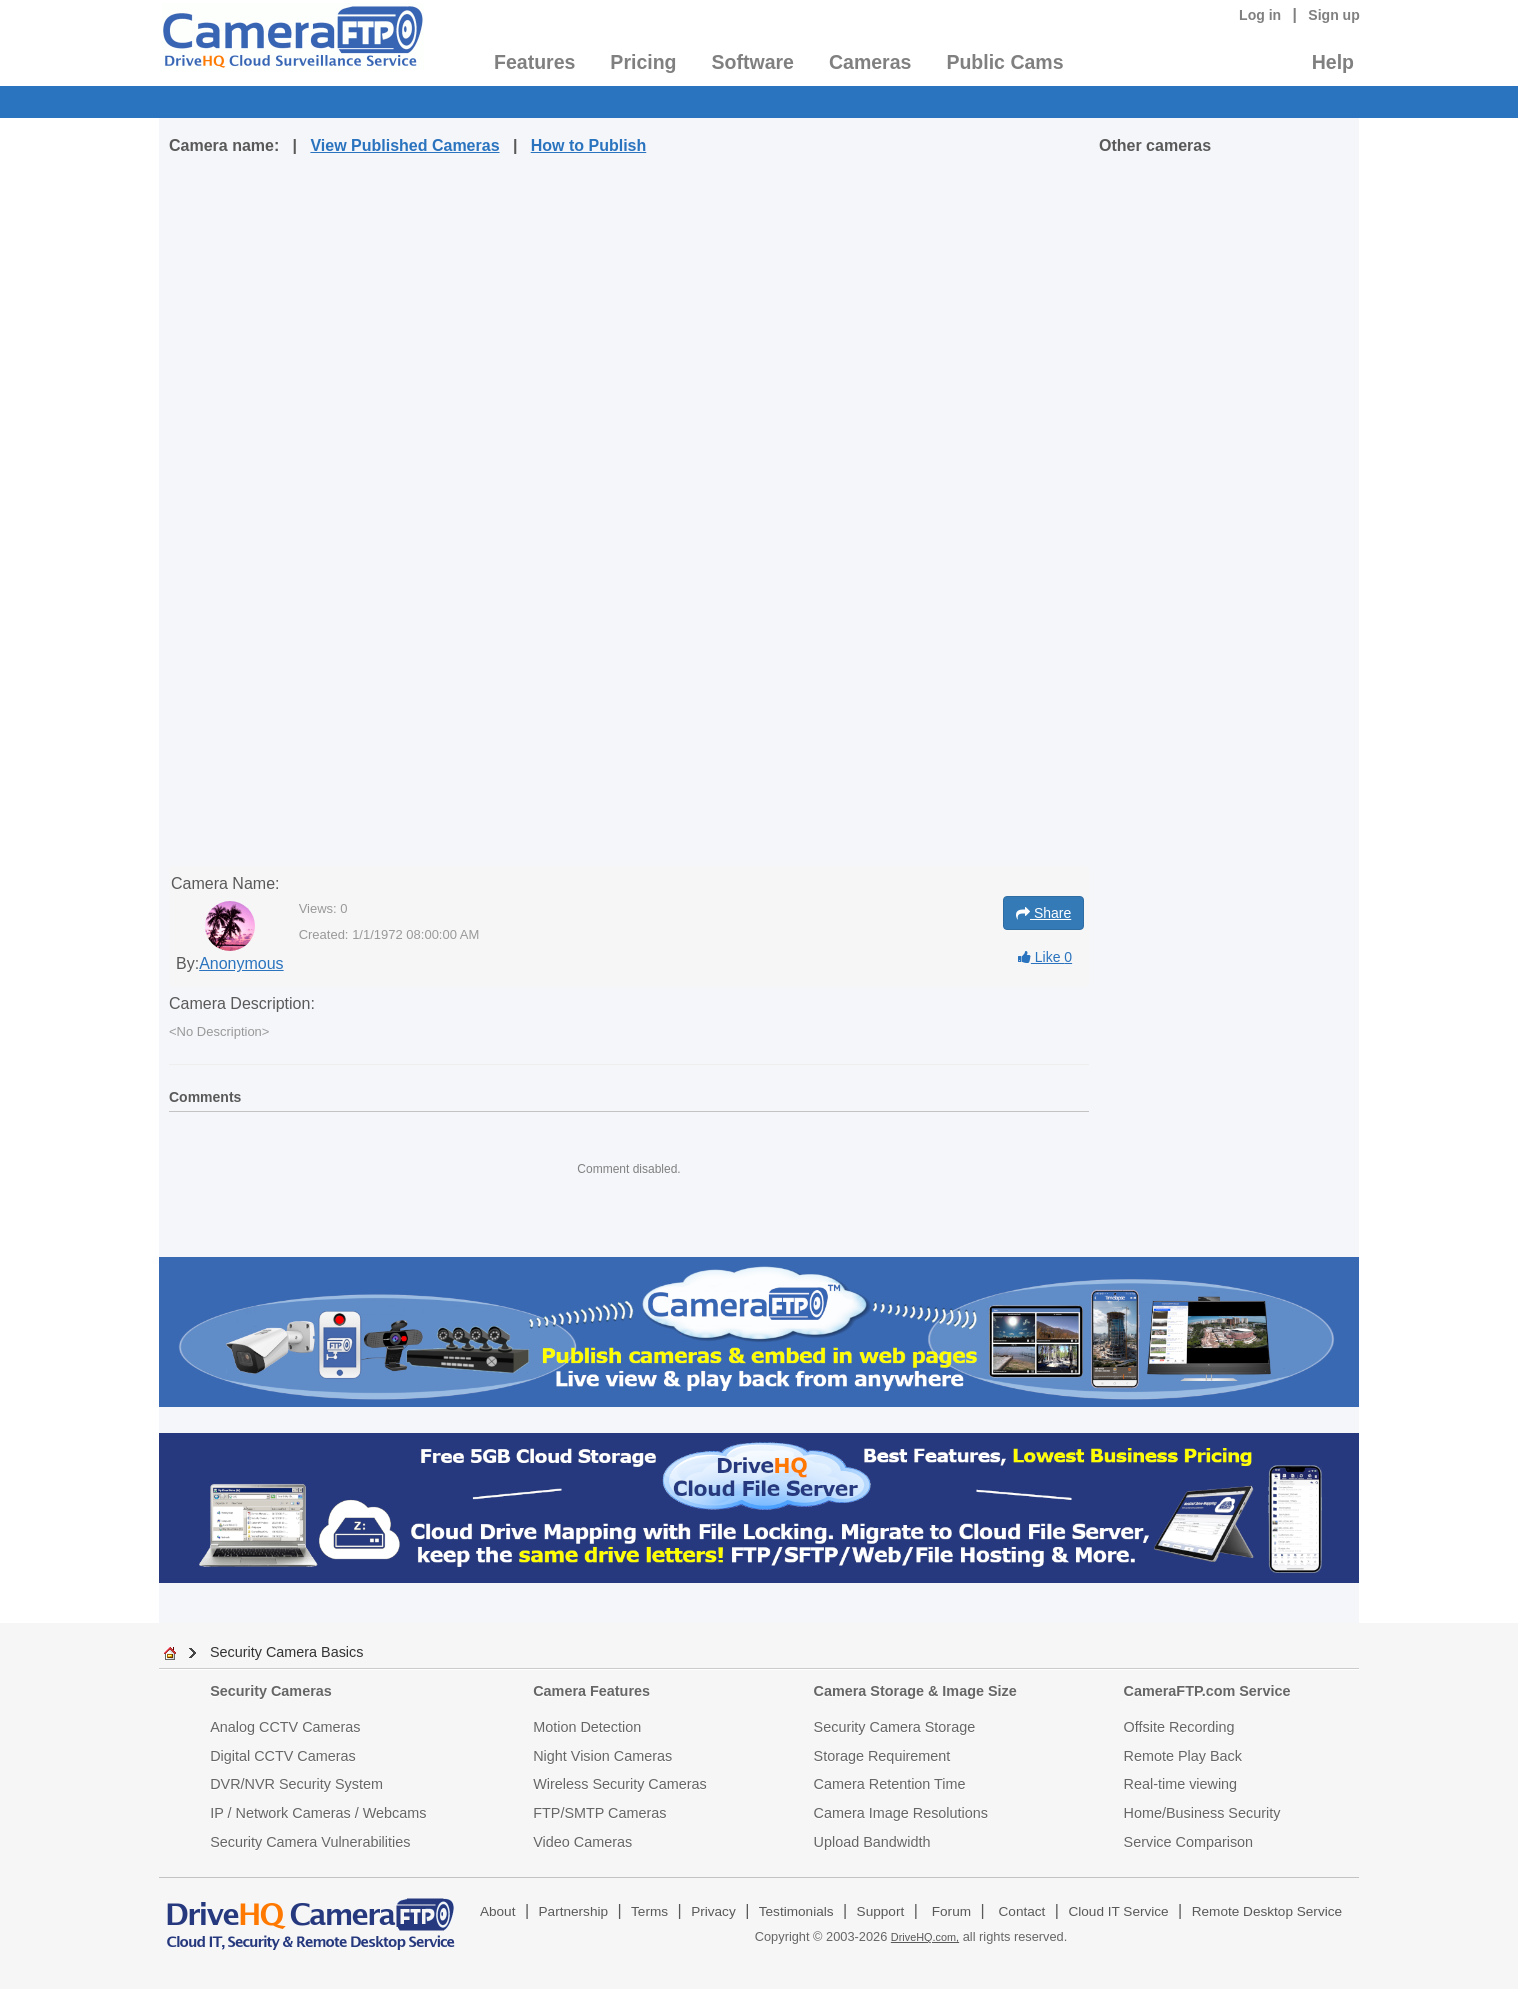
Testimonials (796, 1911)
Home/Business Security (1202, 1813)
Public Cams (1004, 62)
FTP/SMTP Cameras (599, 1813)
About (498, 1911)
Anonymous (241, 963)
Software (753, 62)
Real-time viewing (1181, 1784)
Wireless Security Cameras (620, 1784)
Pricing (643, 62)
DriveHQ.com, (925, 1937)
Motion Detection (587, 1727)
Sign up (1334, 15)
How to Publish (589, 145)
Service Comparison (1189, 1842)
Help (1333, 62)
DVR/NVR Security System (296, 1784)
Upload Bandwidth (872, 1842)
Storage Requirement (882, 1756)
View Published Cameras (404, 145)
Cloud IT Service (1118, 1911)
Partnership (574, 1911)
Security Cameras (271, 1691)
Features (534, 62)
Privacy (713, 1911)
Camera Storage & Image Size (915, 1691)
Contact (1022, 1911)
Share (1043, 913)
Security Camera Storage (895, 1727)
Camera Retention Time (890, 1784)
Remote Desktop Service (1267, 1911)
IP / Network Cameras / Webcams (318, 1813)
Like (1045, 957)
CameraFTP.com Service (1207, 1691)
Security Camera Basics (287, 1652)
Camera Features (591, 1691)
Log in (1260, 15)
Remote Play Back (1183, 1756)
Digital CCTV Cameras (283, 1756)
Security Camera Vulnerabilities (310, 1842)
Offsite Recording (1179, 1727)
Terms (649, 1911)
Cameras (870, 62)
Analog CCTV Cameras (285, 1727)
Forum (951, 1911)
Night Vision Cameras (602, 1756)
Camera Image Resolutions (901, 1813)
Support (881, 1911)
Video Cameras (582, 1842)
